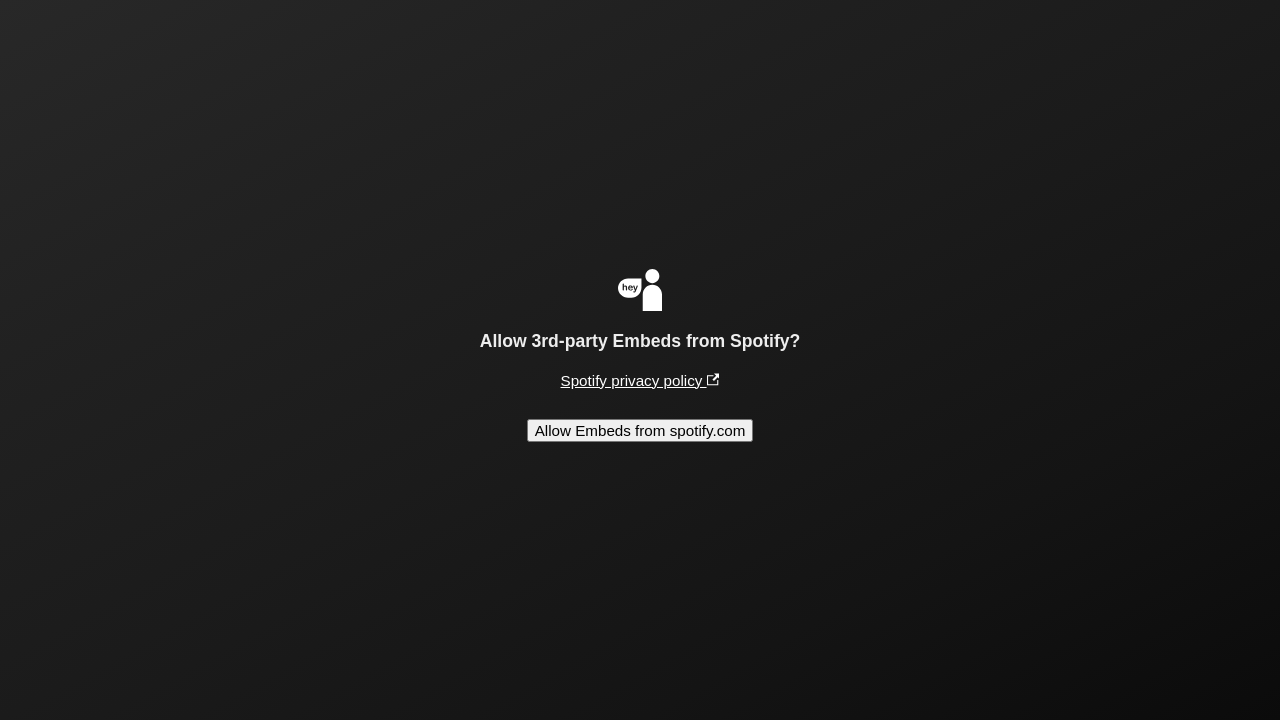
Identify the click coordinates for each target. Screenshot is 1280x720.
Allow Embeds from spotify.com (640, 430)
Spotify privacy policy (640, 380)
